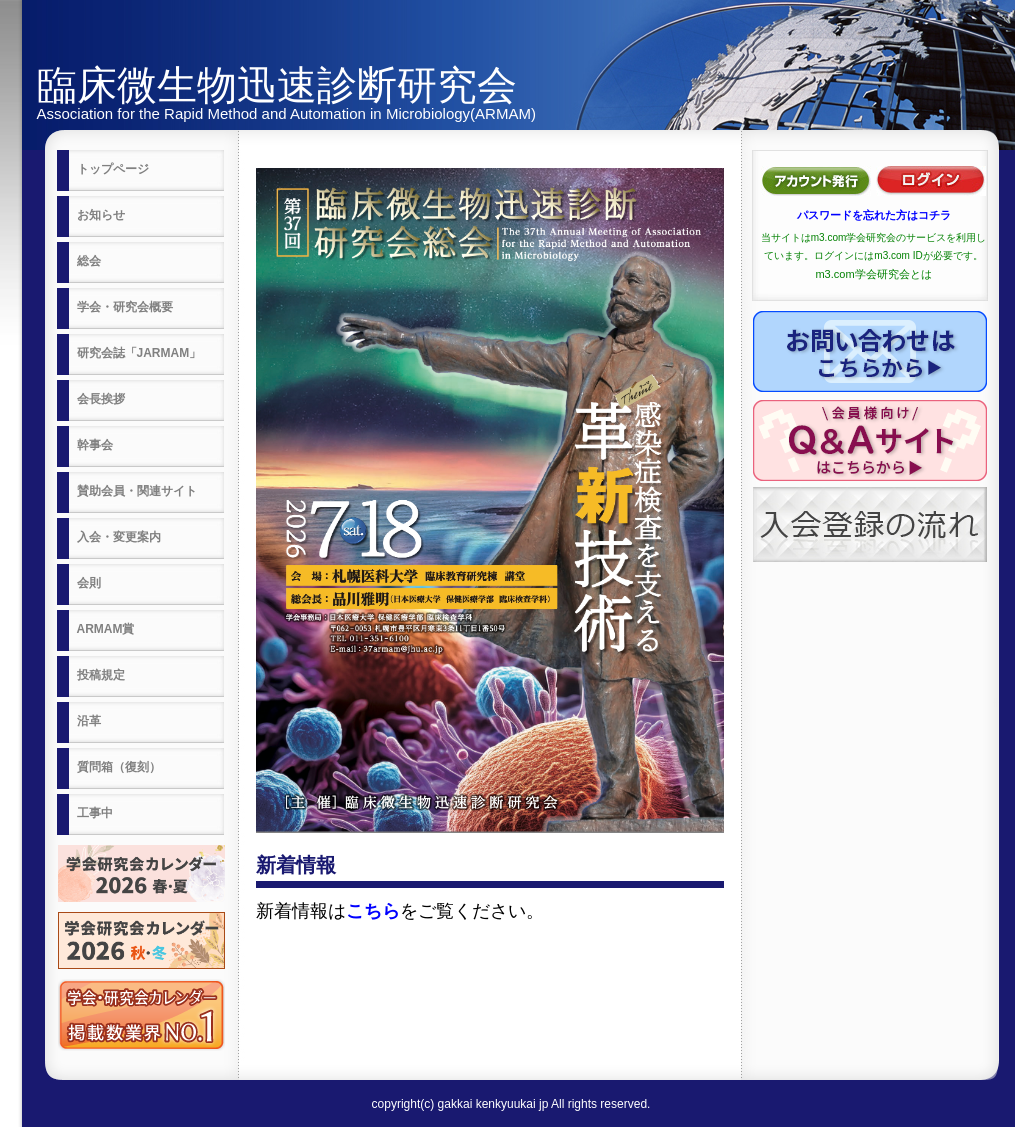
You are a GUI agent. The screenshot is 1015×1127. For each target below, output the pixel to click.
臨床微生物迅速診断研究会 (277, 85)
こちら (373, 911)
